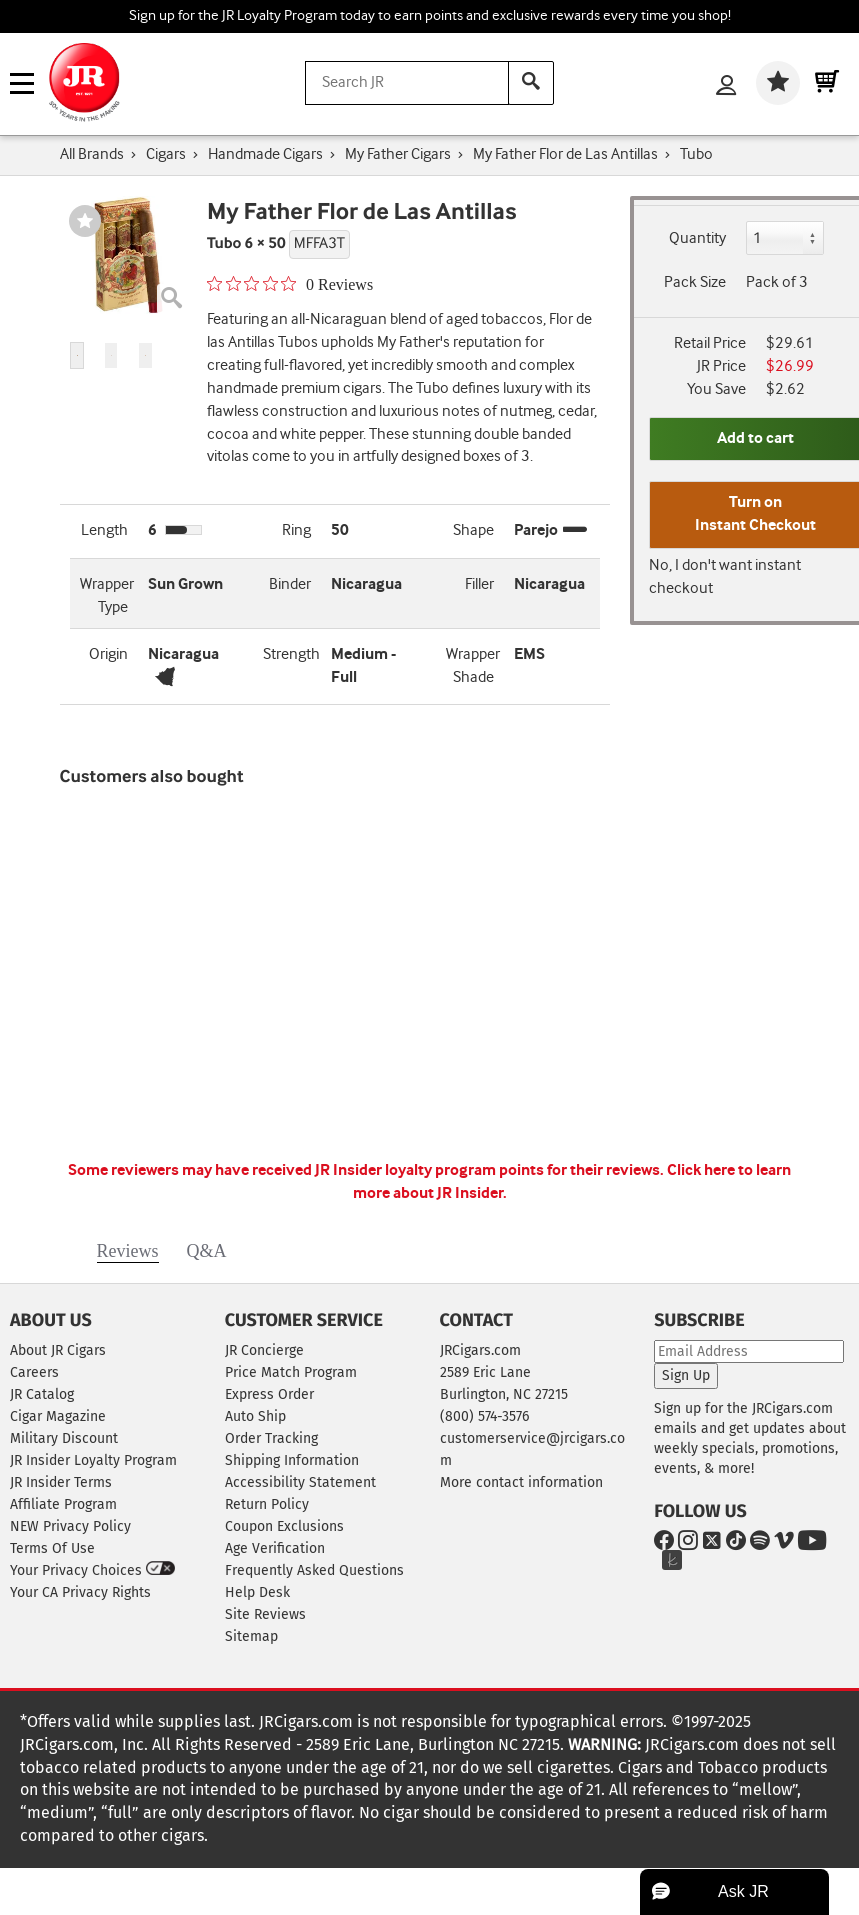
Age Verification (275, 1548)
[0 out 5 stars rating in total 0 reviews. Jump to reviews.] (290, 284)
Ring (296, 530)
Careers (34, 1372)
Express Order (269, 1394)
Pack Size (695, 282)
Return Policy (267, 1504)
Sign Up (686, 1375)
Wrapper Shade (473, 666)
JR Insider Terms (61, 1482)
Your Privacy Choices (92, 1570)
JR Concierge (264, 1350)
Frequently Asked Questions (314, 1570)
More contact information (521, 1482)
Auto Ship (255, 1416)
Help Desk (257, 1592)
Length (104, 530)
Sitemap (251, 1636)
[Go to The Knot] (668, 1563)
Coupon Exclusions (284, 1526)
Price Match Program (291, 1372)
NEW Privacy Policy (70, 1526)
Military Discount (64, 1438)
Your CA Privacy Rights (80, 1592)
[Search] (531, 83)
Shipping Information (292, 1460)
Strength (291, 654)
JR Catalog (42, 1394)
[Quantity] (785, 238)
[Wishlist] (778, 83)
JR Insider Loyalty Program (93, 1460)
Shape (473, 530)
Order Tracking (271, 1438)
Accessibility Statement (300, 1482)
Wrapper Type (107, 596)
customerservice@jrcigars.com (532, 1449)
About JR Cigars (58, 1350)
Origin (108, 654)
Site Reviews (265, 1614)
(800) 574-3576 (484, 1416)
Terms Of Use (52, 1548)
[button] (77, 355)
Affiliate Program (63, 1504)
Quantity (697, 238)
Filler (479, 584)
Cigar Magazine (58, 1416)
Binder (290, 584)
